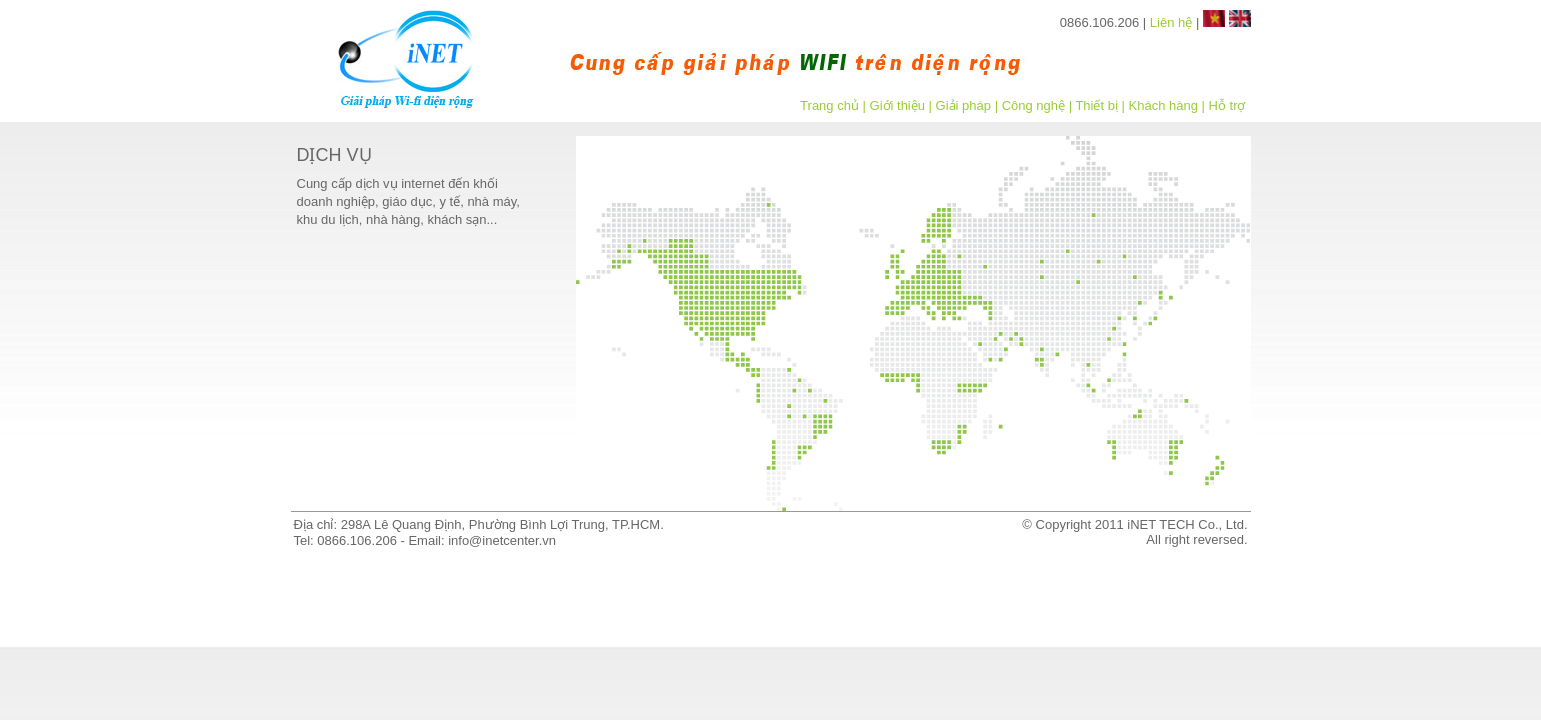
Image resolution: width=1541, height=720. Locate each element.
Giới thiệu (897, 105)
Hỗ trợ (1227, 105)
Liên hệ (1171, 22)
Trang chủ (829, 105)
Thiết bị (1096, 105)
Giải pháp (963, 105)
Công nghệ (1033, 105)
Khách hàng (1163, 105)
